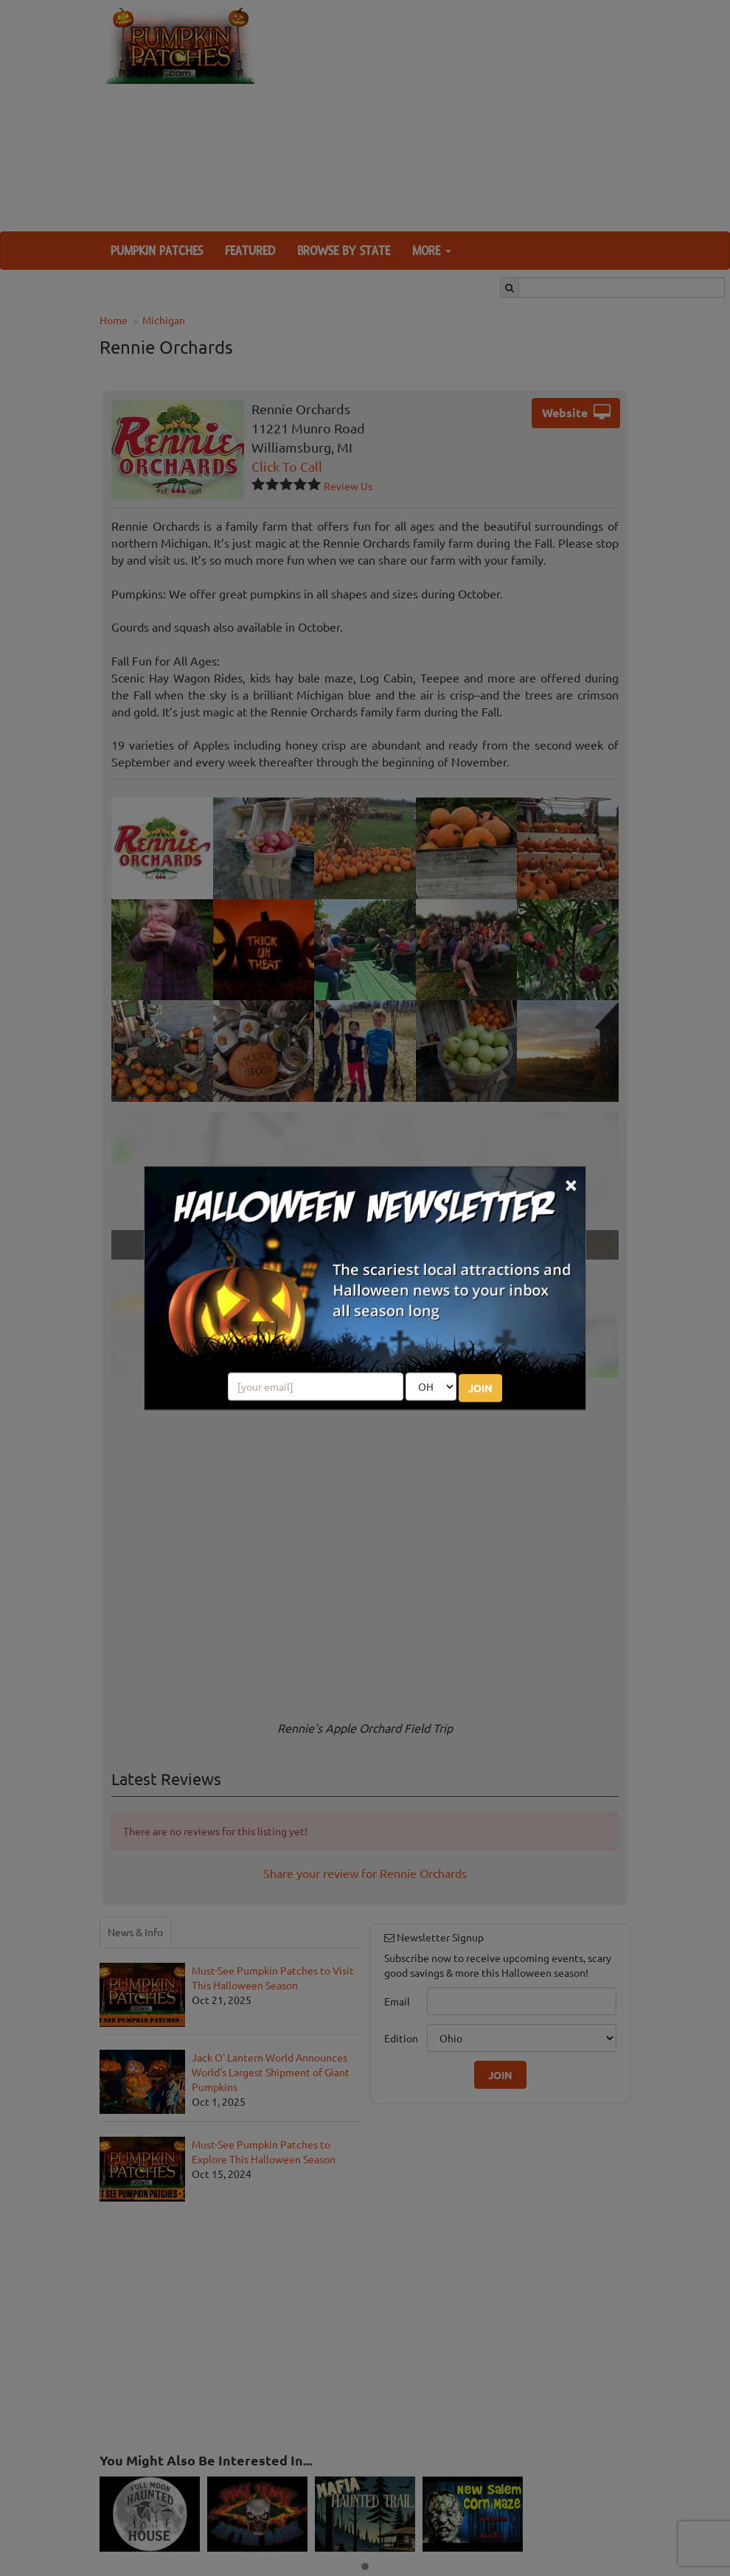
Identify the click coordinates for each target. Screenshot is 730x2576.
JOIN (480, 1388)
